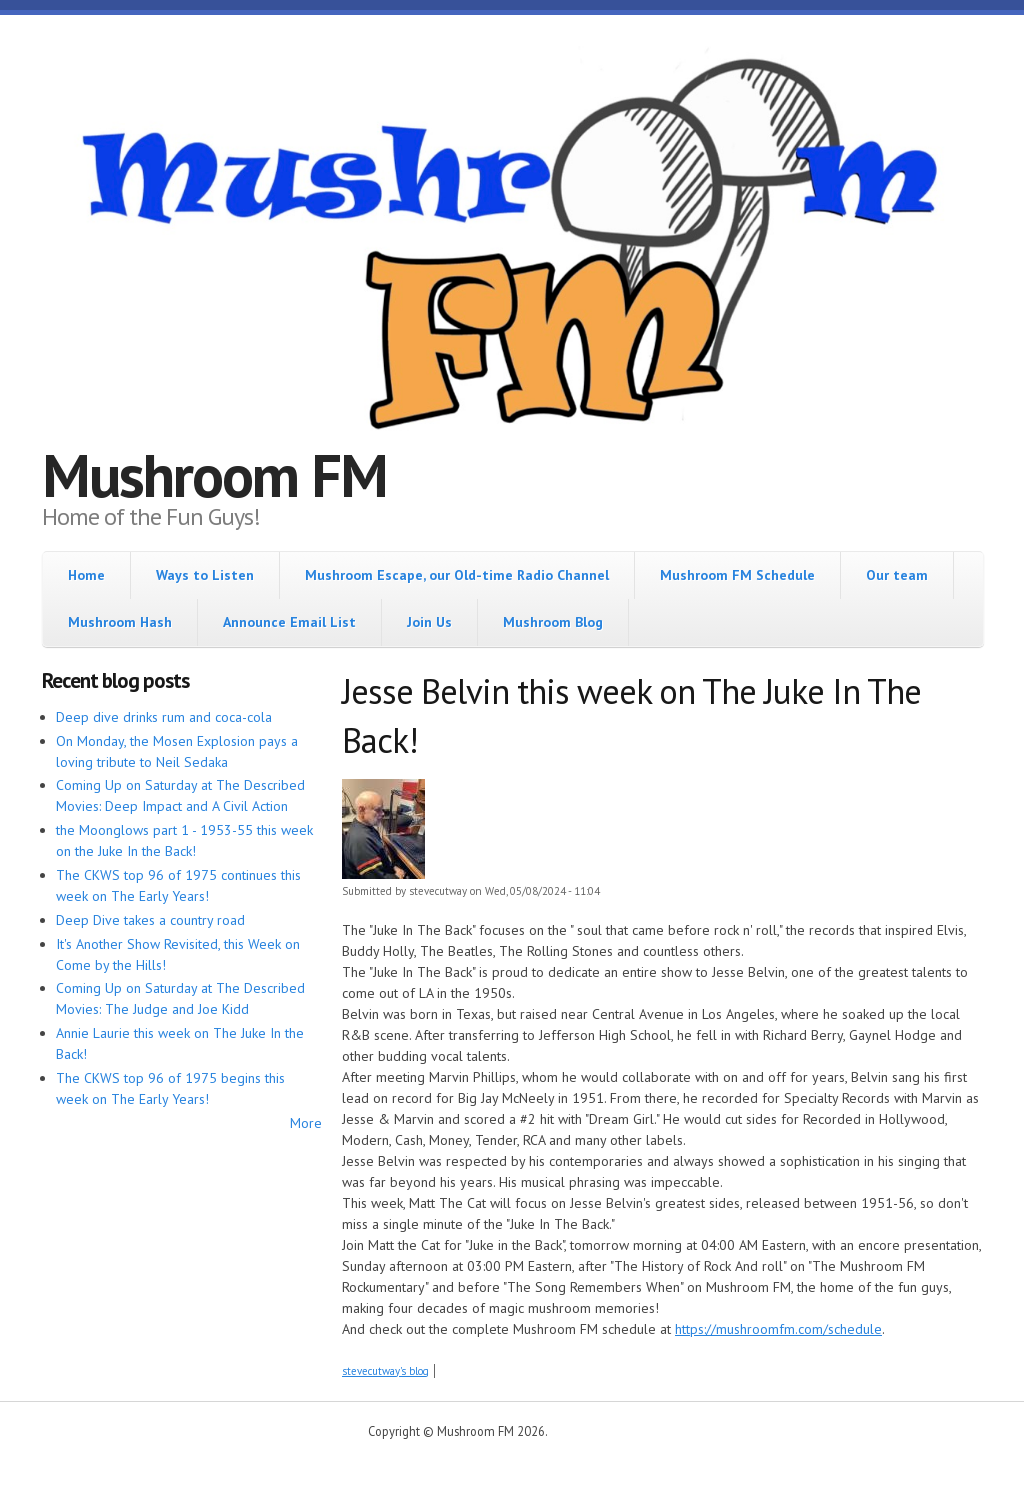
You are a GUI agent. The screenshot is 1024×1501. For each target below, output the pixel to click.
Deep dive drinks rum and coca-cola (164, 717)
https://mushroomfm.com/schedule (778, 1329)
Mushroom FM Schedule (737, 575)
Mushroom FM (214, 475)
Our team (897, 575)
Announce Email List (289, 622)
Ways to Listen (205, 575)
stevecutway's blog (385, 1371)
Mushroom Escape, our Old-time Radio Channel (457, 575)
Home (86, 575)
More (306, 1123)
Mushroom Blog (553, 622)
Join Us (429, 622)
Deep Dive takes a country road (150, 920)
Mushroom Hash (120, 622)
